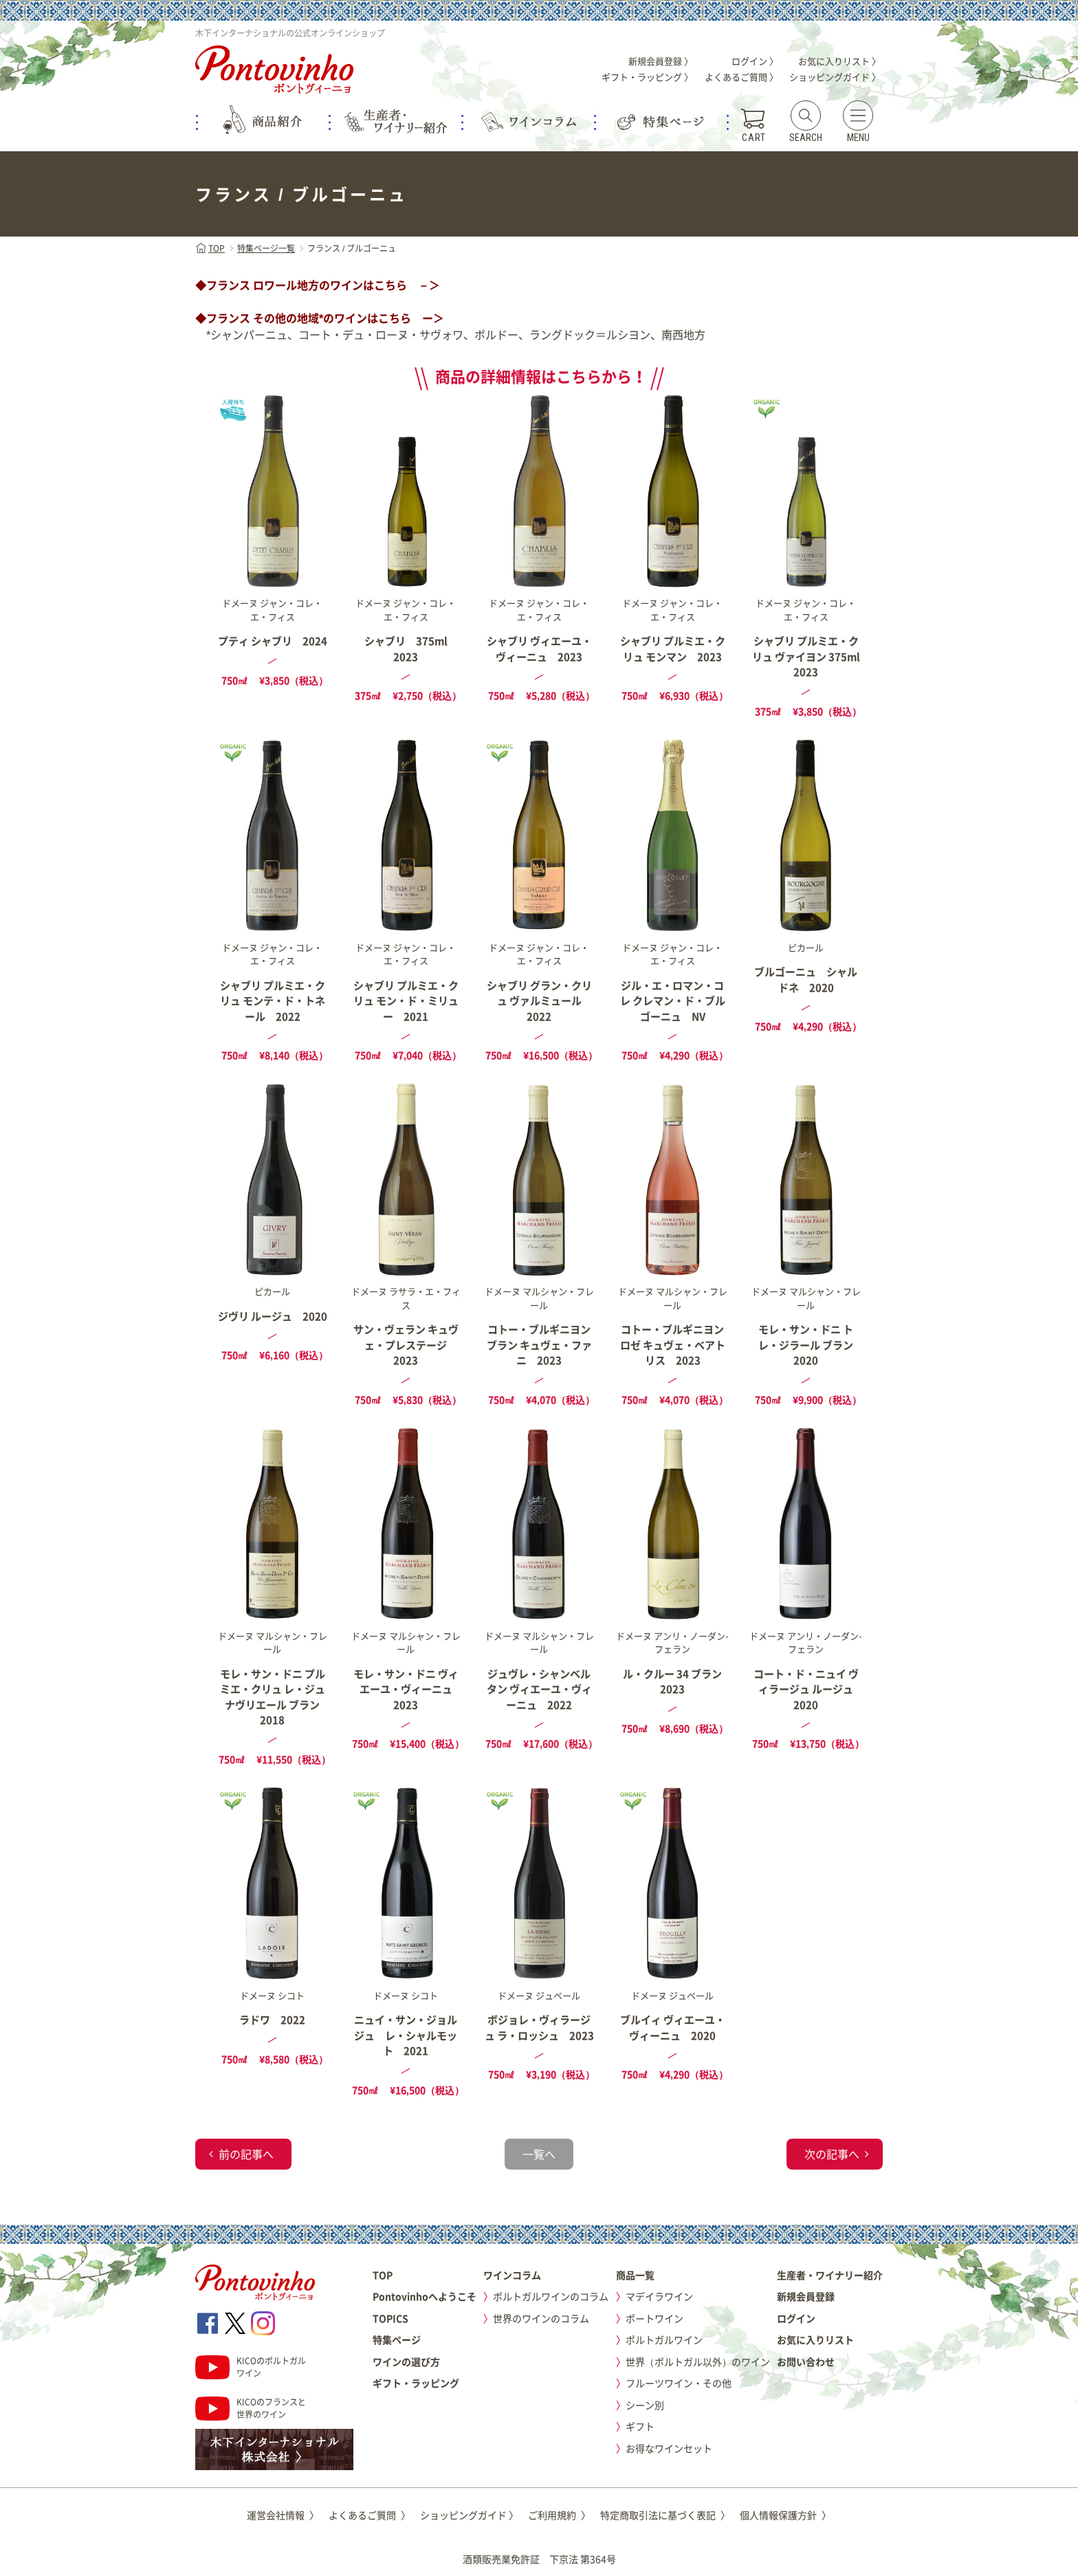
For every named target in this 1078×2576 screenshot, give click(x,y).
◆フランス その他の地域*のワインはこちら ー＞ (319, 317)
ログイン (796, 2318)
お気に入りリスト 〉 (839, 60)
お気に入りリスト (815, 2339)
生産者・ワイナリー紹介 (830, 2275)
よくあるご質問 (369, 2515)
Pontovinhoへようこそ (424, 2296)
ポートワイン (654, 2318)
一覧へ (539, 2154)
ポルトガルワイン (664, 2339)
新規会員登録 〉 (660, 60)
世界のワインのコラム (541, 2318)
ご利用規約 (559, 2515)
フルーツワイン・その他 (679, 2383)
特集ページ (397, 2339)
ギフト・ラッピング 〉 (647, 76)
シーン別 (645, 2405)
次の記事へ (831, 2154)
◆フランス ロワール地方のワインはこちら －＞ (317, 284)
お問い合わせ (806, 2361)
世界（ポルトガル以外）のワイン (698, 2361)
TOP (210, 248)
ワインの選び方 (406, 2361)
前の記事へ (246, 2154)
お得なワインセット (669, 2448)
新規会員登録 (806, 2296)
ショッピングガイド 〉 (835, 76)
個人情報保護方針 (785, 2515)
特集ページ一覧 (266, 248)
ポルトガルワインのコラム (550, 2296)
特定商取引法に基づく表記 (665, 2515)
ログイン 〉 (755, 60)
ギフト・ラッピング (416, 2383)
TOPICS (390, 2318)
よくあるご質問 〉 (741, 76)
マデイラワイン (659, 2296)
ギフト (640, 2426)
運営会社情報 (283, 2515)
